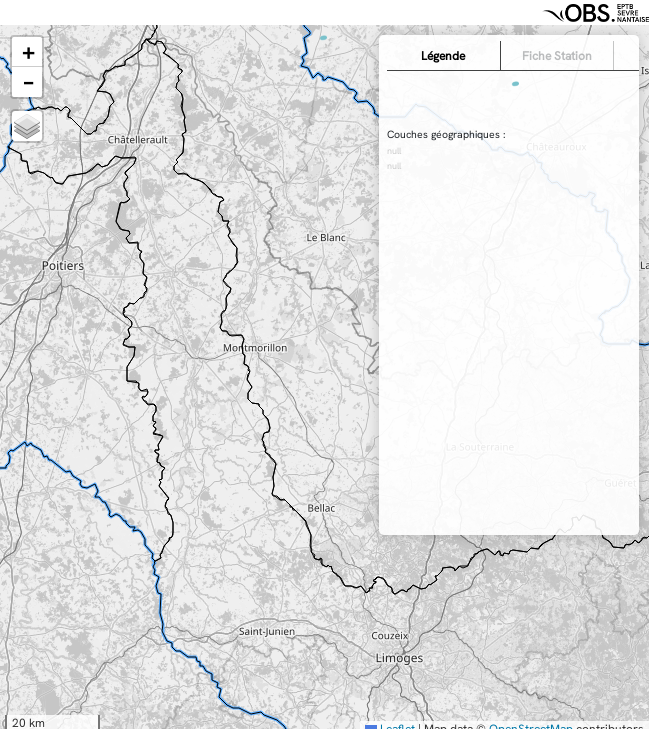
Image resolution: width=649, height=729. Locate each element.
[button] (27, 52)
